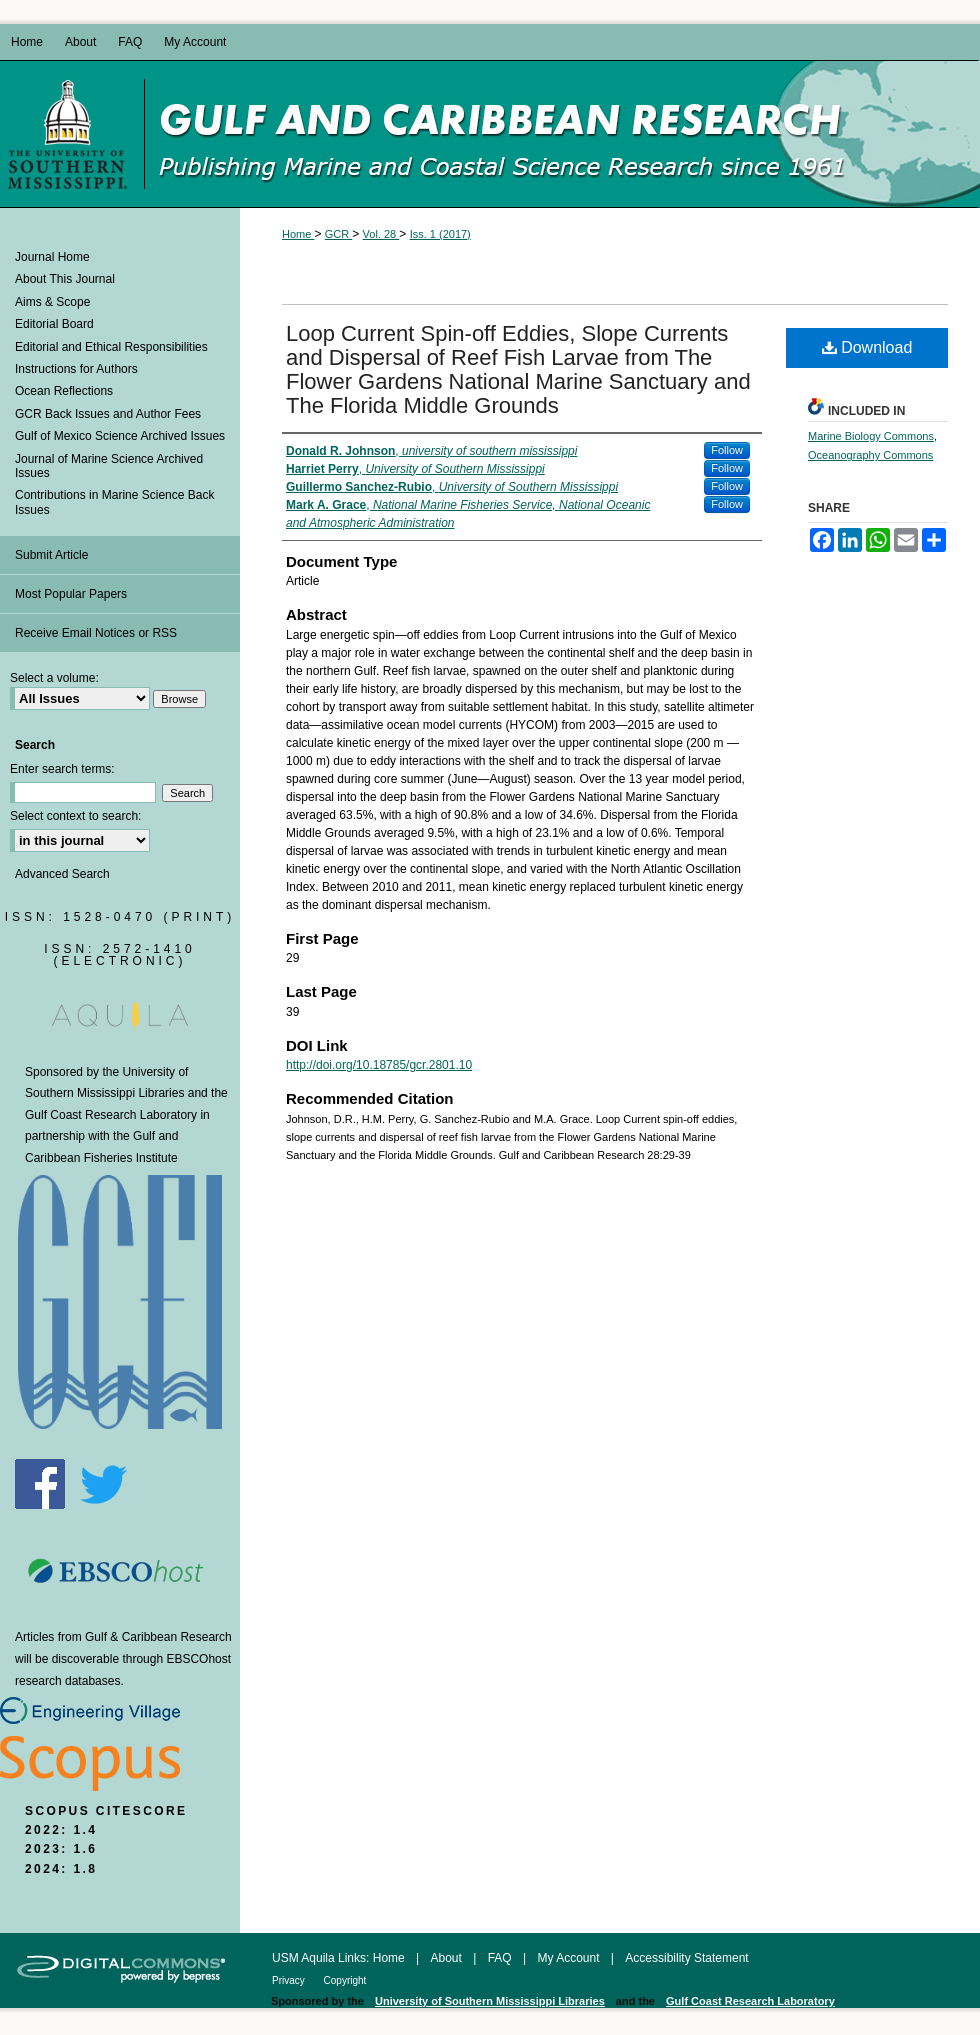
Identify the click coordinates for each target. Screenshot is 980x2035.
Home (298, 234)
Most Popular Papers (71, 594)
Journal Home (52, 257)
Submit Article (51, 555)
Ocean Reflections (64, 391)
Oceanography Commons (870, 455)
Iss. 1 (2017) (440, 234)
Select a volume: (54, 678)
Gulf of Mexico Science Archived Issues (120, 436)
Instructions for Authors (76, 369)
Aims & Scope (52, 302)
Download (867, 347)
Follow (727, 450)
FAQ (501, 1958)
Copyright (345, 1980)
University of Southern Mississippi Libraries (490, 2001)
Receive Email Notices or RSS (96, 633)
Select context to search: (75, 816)
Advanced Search (62, 874)
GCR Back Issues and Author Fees (108, 414)
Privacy (290, 1980)
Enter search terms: (62, 769)
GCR (339, 234)
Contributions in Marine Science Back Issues (114, 502)
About (448, 1958)
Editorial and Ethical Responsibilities (111, 347)
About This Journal (65, 279)
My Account (569, 1958)
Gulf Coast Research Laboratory (111, 1115)
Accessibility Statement (686, 1958)
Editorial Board (54, 324)
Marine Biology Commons (871, 436)
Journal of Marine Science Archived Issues (109, 466)
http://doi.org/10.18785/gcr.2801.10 (379, 1065)
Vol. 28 (381, 234)
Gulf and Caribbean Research (561, 134)
